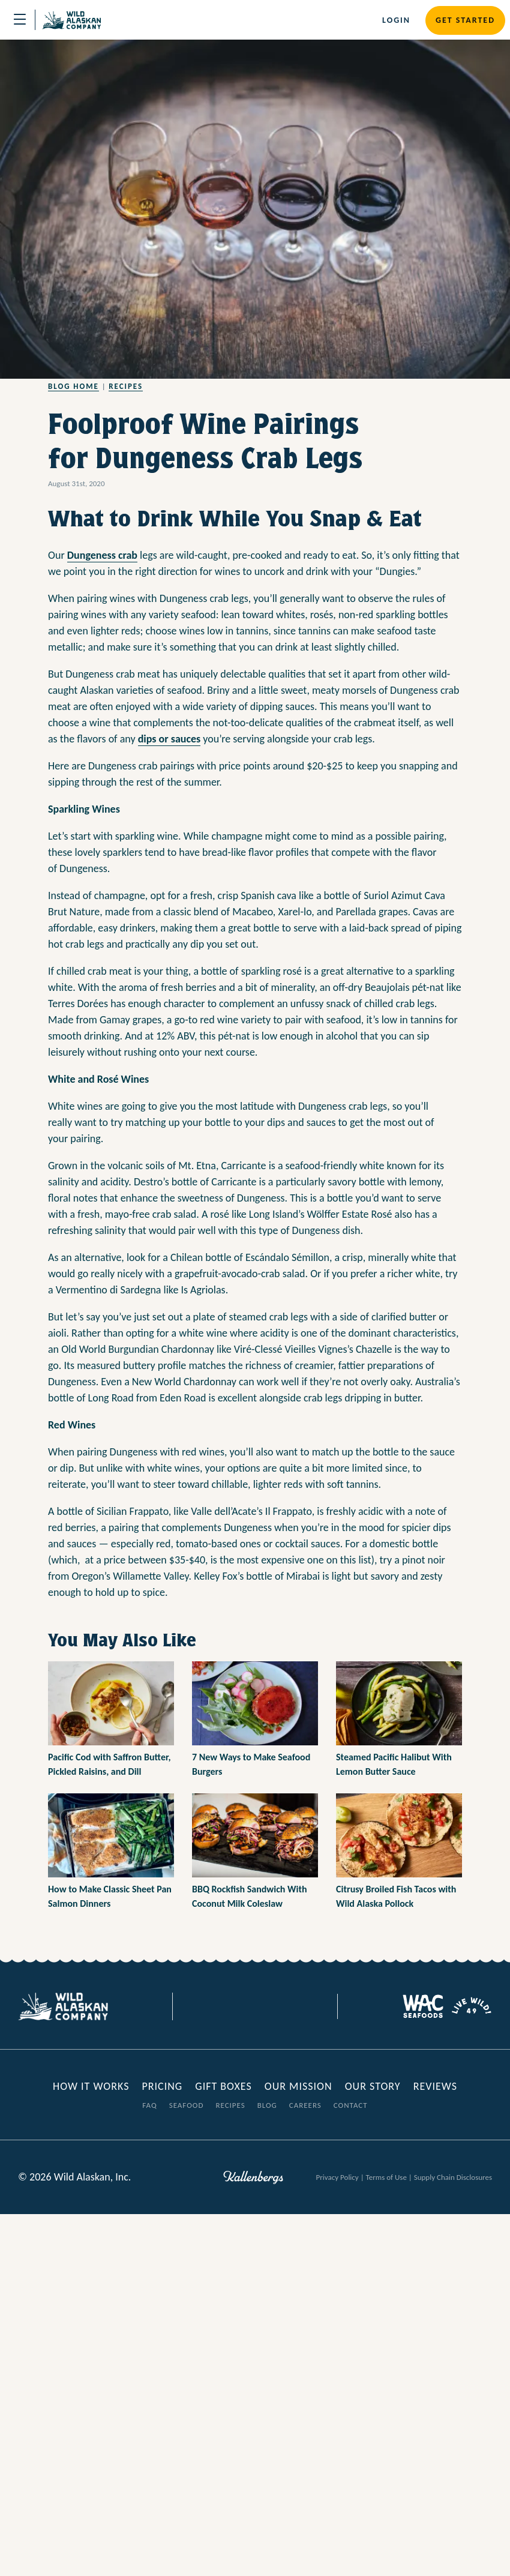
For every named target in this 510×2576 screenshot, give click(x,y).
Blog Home (73, 386)
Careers (305, 2105)
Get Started (465, 20)
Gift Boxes (223, 2086)
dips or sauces (169, 738)
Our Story (373, 2086)
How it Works (92, 2086)
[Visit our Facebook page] (228, 2006)
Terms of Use (386, 2177)
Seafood (186, 2105)
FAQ (149, 2105)
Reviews (435, 2086)
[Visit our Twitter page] (246, 2006)
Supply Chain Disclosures (453, 2177)
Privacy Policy (337, 2177)
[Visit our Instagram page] (264, 2006)
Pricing (162, 2086)
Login (396, 20)
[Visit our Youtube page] (282, 2006)
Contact (351, 2105)
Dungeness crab (102, 555)
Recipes (126, 386)
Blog (267, 2105)
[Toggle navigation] (20, 20)
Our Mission (298, 2086)
